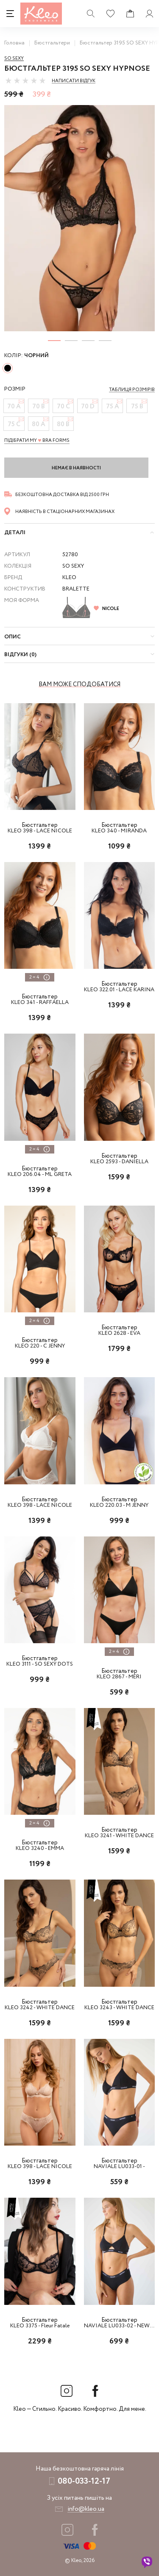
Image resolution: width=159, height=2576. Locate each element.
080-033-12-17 (84, 2481)
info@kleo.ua (85, 2509)
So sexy (14, 58)
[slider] (25, 80)
